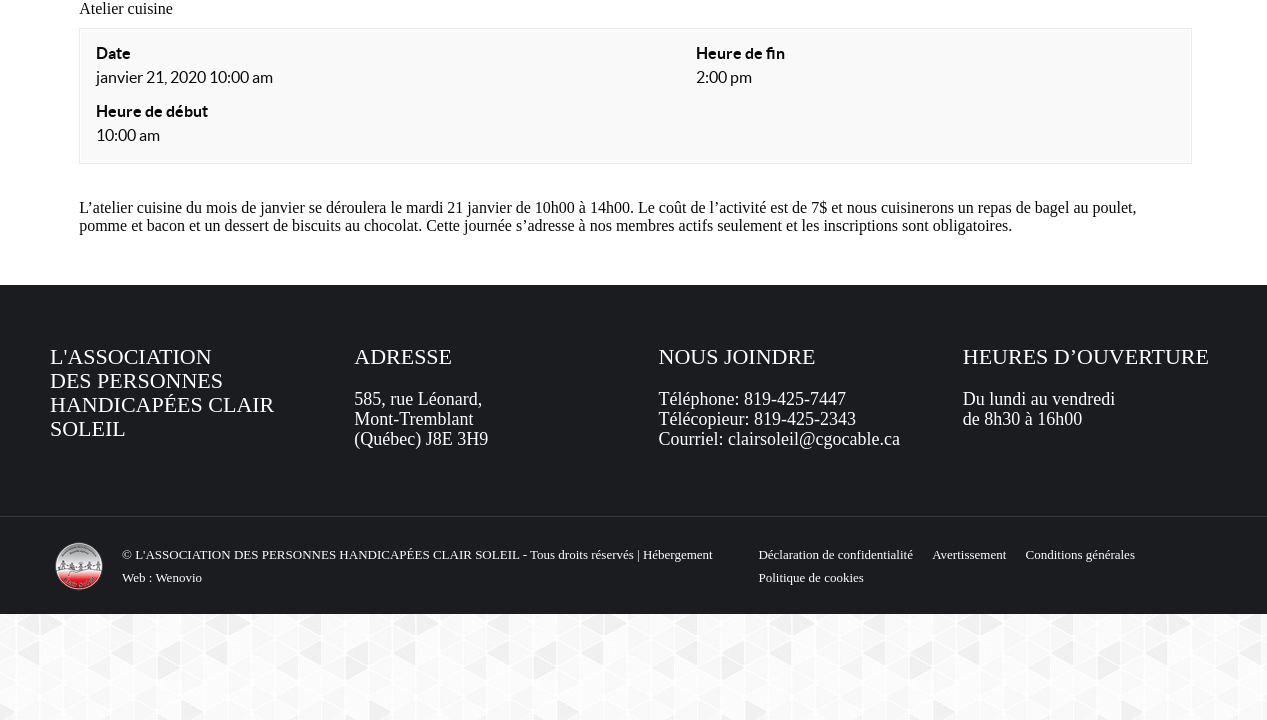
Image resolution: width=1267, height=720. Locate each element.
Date (113, 53)
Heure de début (152, 111)
